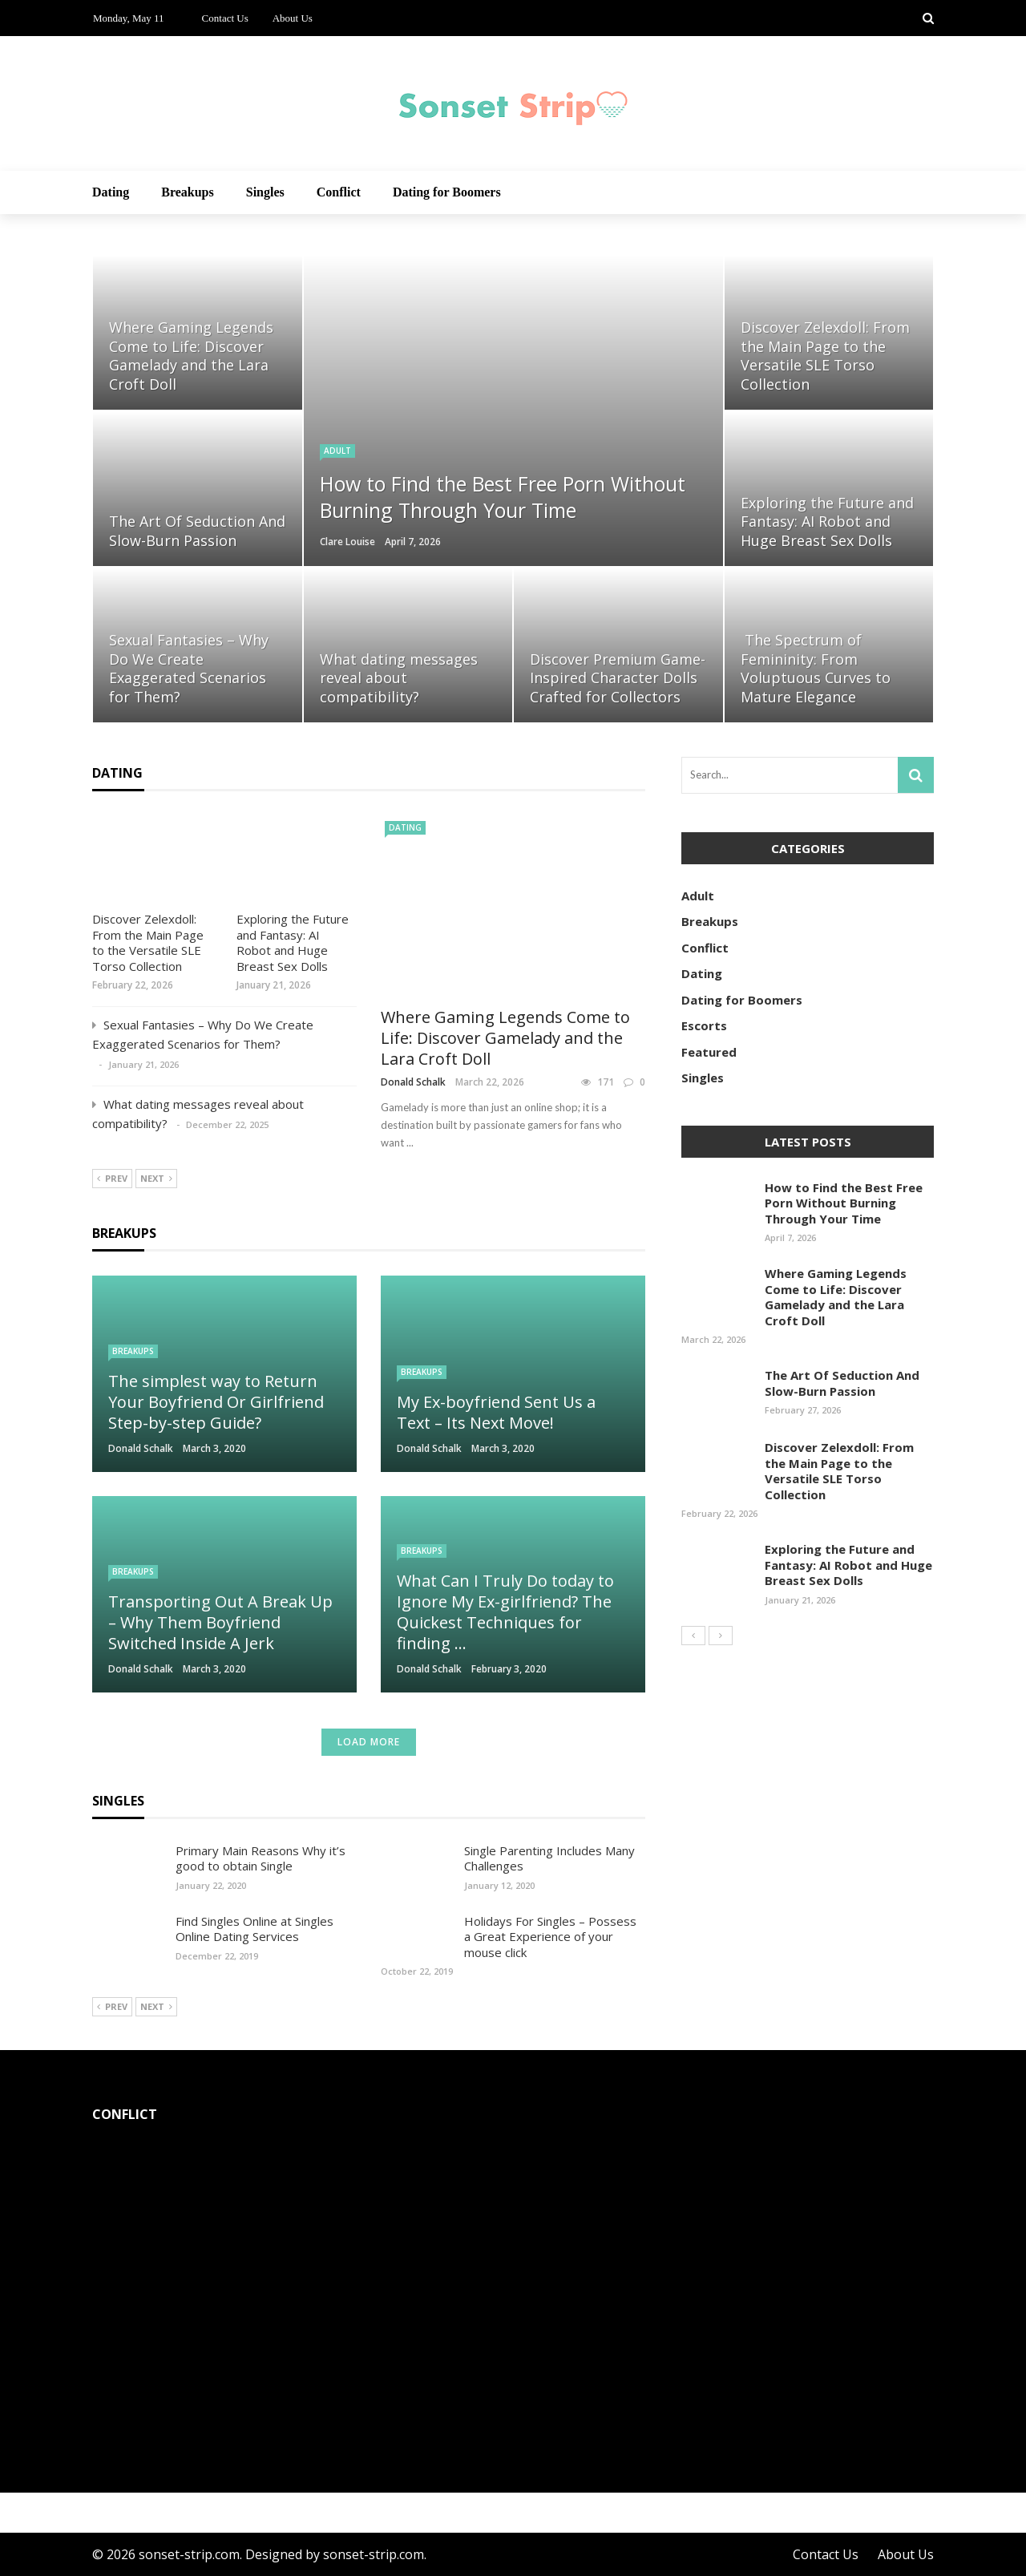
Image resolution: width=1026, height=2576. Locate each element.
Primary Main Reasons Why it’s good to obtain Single (260, 1858)
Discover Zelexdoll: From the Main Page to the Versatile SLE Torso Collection (148, 942)
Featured (709, 1052)
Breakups (187, 192)
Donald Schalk (413, 1082)
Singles (265, 192)
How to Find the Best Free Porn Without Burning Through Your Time (844, 1203)
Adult (337, 450)
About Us (293, 18)
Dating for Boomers (447, 192)
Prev (112, 1179)
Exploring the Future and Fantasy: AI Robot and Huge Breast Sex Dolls (292, 942)
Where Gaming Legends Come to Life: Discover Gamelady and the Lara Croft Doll (505, 1038)
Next (156, 1179)
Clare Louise (347, 541)
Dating (110, 192)
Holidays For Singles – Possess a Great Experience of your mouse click (550, 1936)
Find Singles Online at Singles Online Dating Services (254, 1929)
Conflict (339, 192)
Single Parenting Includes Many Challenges (549, 1858)
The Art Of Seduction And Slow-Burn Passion (842, 1383)
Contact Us (225, 18)
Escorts (704, 1025)
